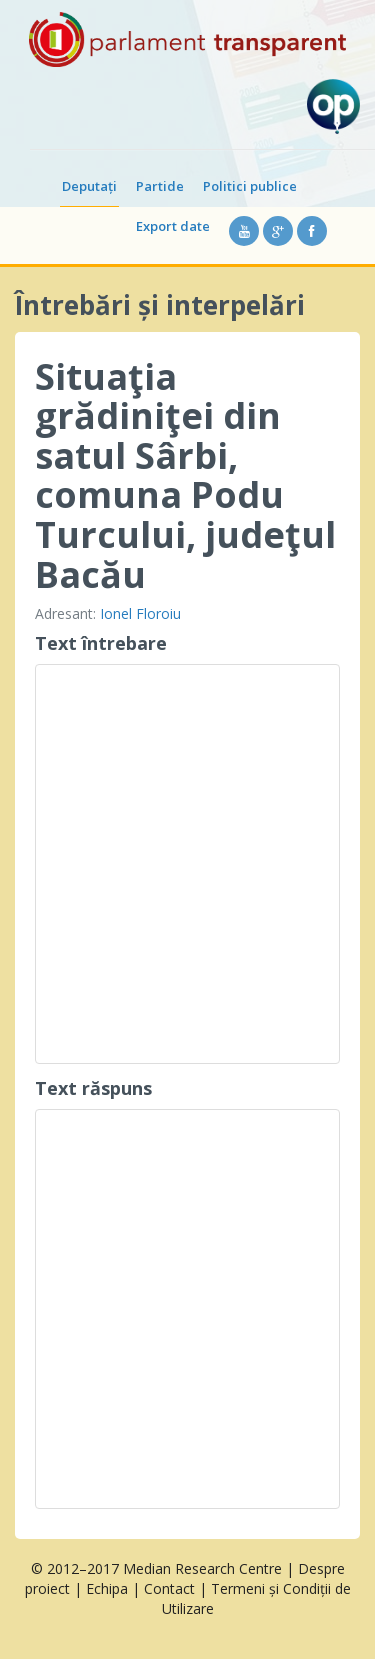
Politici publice (250, 186)
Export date (173, 226)
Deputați (89, 186)
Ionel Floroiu (140, 613)
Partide (160, 186)
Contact (169, 1588)
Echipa (107, 1588)
